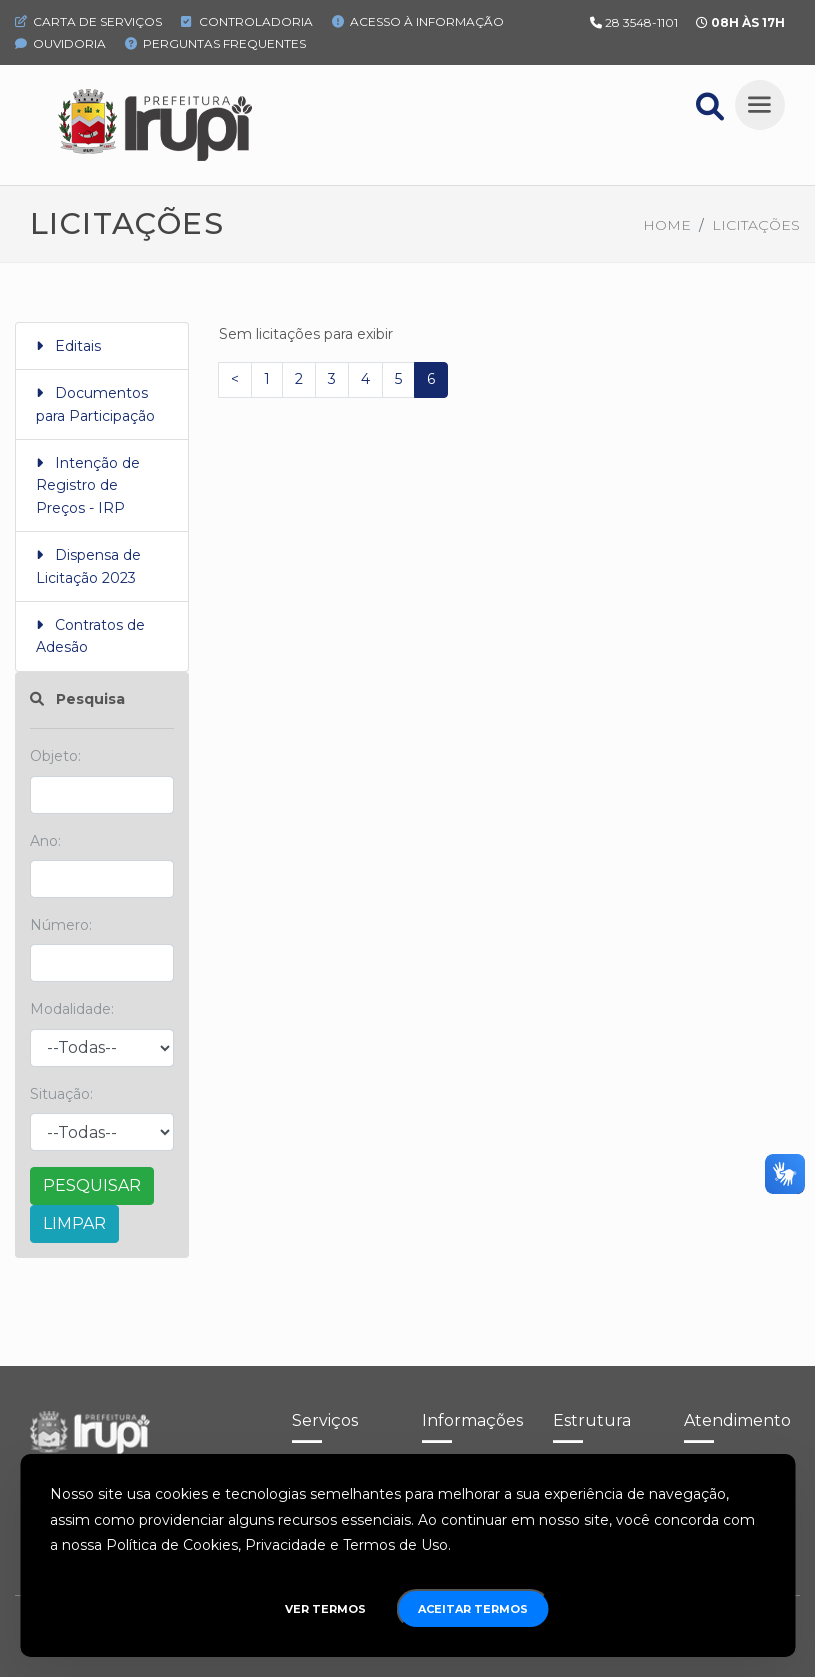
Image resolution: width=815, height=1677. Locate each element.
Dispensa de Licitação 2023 (88, 566)
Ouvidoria (60, 43)
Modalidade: (72, 1009)
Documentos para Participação (95, 404)
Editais (68, 346)
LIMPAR (74, 1223)
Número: (61, 925)
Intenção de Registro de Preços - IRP (88, 485)
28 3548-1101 (641, 22)
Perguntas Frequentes (215, 43)
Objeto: (55, 756)
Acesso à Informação (418, 21)
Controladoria (247, 21)
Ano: (45, 841)
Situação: (61, 1094)
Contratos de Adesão (90, 636)
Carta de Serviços (88, 21)
